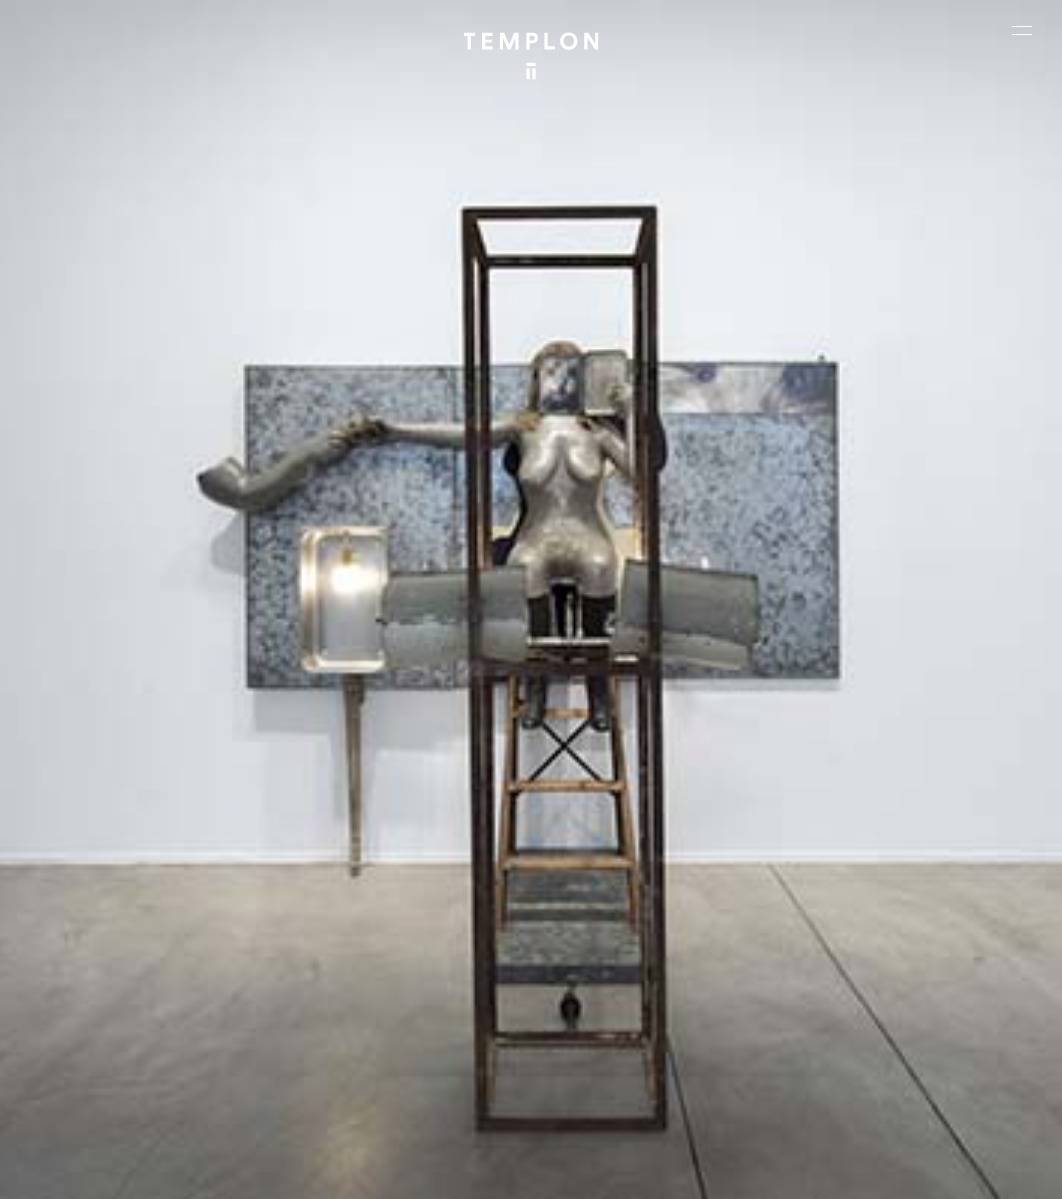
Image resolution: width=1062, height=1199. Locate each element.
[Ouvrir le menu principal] (1022, 30)
